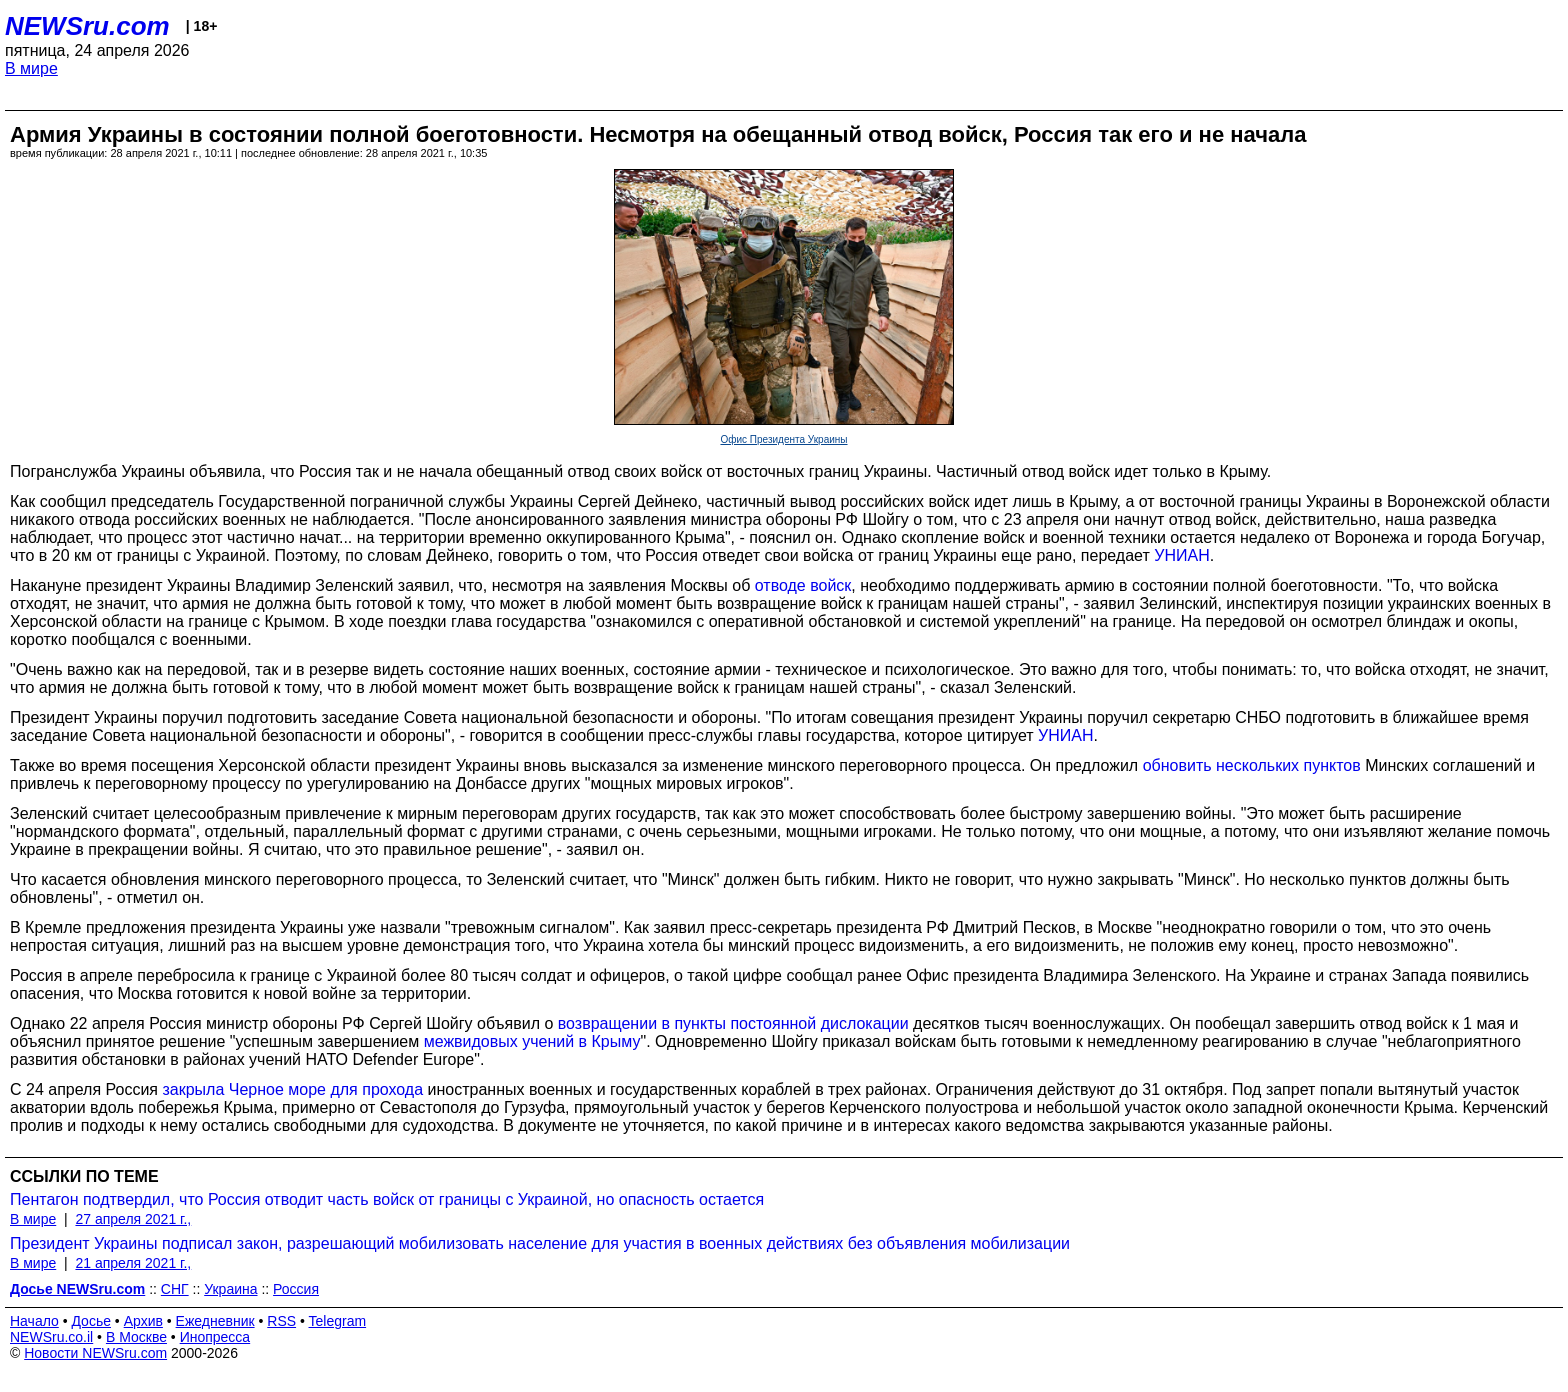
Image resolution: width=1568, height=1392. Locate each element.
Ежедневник (215, 1321)
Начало (34, 1321)
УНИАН (1181, 555)
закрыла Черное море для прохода (292, 1089)
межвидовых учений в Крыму (532, 1041)
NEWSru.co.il (51, 1337)
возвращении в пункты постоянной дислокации (733, 1023)
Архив (143, 1321)
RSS (281, 1321)
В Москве (136, 1337)
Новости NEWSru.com (95, 1353)
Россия (296, 1289)
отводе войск (803, 585)
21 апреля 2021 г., (133, 1263)
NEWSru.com (87, 26)
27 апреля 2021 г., (133, 1219)
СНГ (175, 1289)
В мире (31, 68)
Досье (91, 1321)
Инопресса (215, 1337)
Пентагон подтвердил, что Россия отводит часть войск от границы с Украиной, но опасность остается (387, 1199)
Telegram (338, 1321)
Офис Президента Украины (783, 439)
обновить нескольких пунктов (1252, 765)
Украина (230, 1289)
